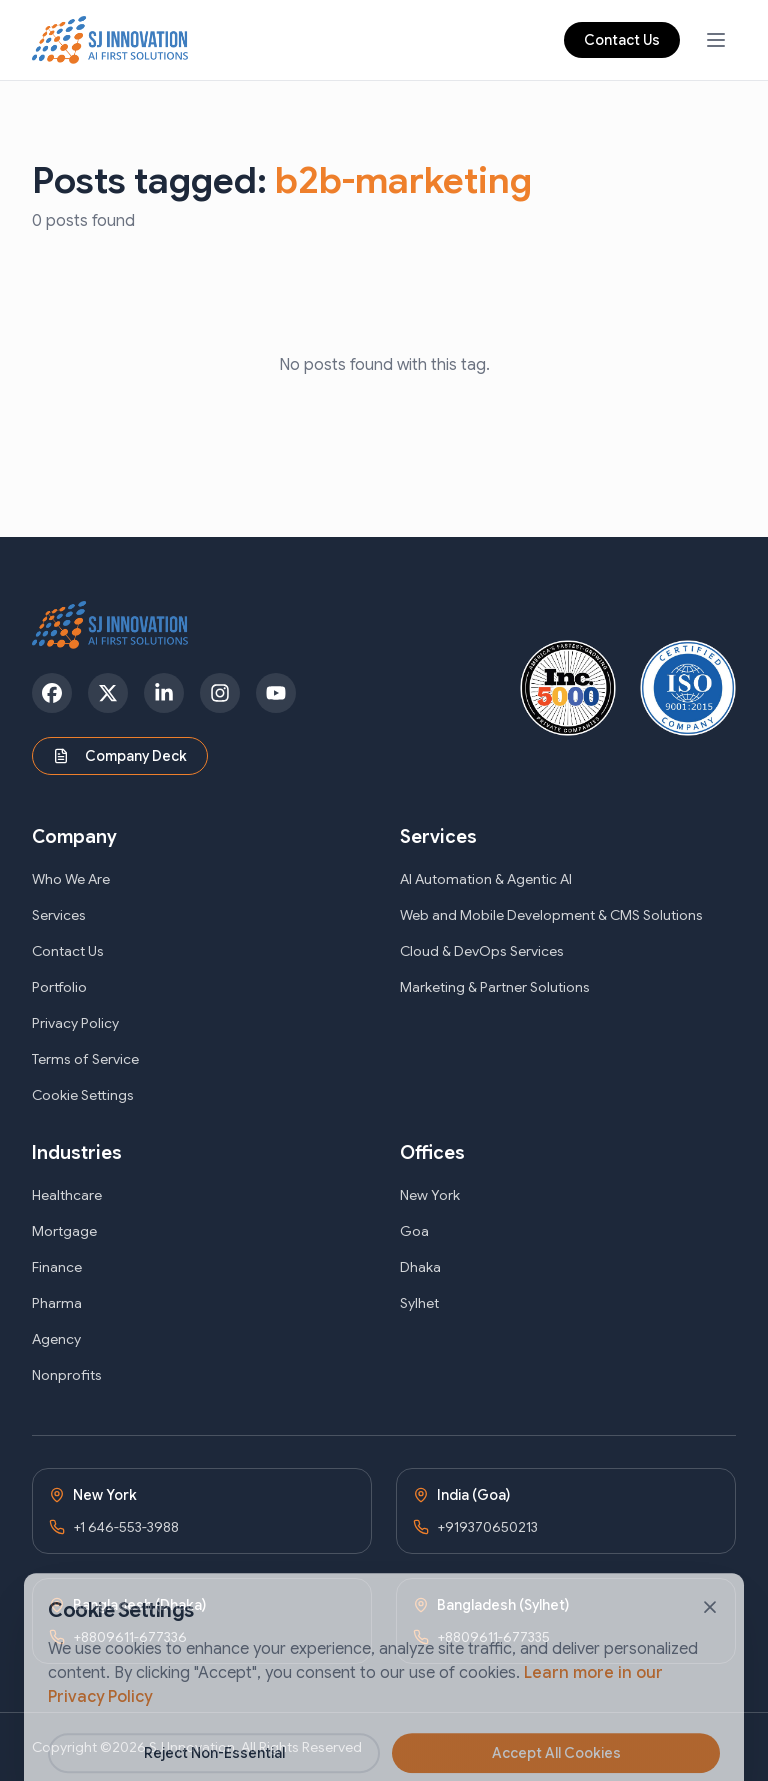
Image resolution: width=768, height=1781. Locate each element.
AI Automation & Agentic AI (486, 879)
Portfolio (59, 987)
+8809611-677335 (493, 1637)
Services (59, 915)
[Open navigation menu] (716, 40)
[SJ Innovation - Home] (110, 40)
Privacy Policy (75, 1023)
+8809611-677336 (130, 1637)
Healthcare (67, 1195)
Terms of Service (85, 1059)
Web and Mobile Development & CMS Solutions (551, 915)
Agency (56, 1339)
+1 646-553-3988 (126, 1527)
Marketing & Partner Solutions (495, 987)
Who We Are (71, 879)
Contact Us (622, 40)
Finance (57, 1267)
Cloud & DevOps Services (482, 951)
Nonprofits (67, 1375)
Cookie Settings (83, 1095)
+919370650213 (487, 1527)
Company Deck (120, 756)
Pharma (57, 1303)
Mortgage (64, 1231)
